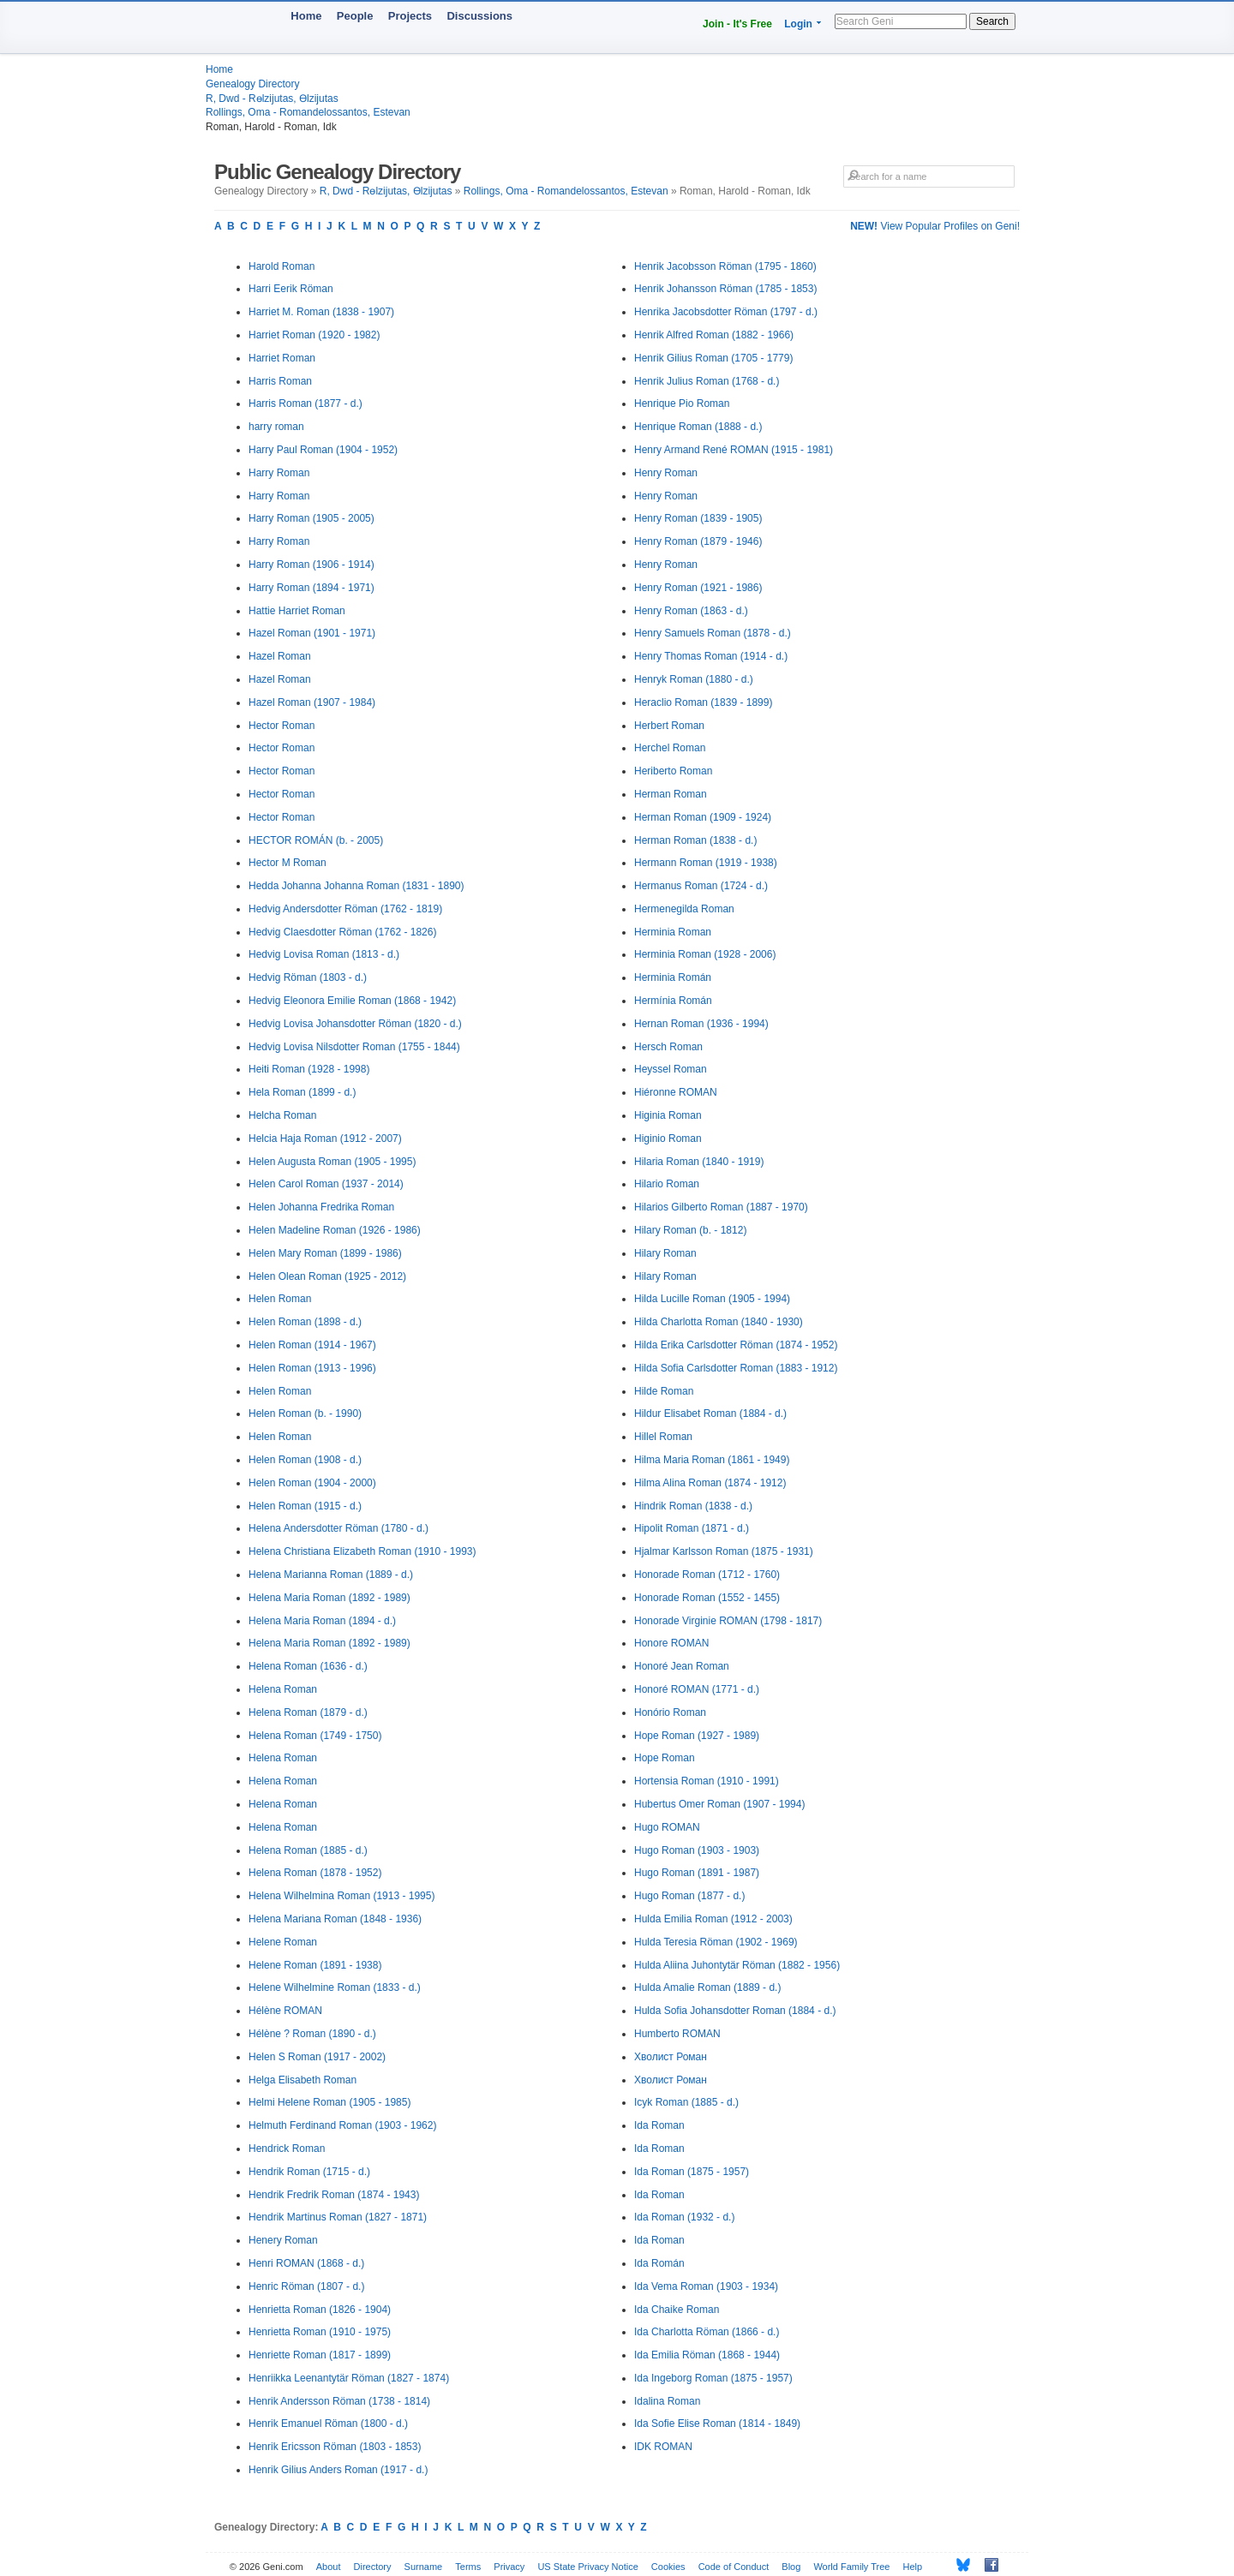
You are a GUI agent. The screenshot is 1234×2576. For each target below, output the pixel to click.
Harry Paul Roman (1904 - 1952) (323, 450)
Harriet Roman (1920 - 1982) (314, 335)
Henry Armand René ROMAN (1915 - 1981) (733, 450)
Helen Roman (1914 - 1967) (312, 1345)
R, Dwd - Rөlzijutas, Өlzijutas (272, 99)
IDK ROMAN (663, 2447)
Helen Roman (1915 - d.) (305, 1506)
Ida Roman (659, 2125)
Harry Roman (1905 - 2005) (311, 518)
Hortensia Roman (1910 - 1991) (706, 1781)
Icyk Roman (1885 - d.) (686, 2102)
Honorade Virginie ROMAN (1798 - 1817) (728, 1621)
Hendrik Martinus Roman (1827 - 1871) (338, 2217)
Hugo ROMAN (667, 1827)
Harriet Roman (282, 358)
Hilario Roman (666, 1184)
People (355, 15)
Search (992, 21)
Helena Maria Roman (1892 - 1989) (329, 1598)
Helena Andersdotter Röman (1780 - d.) (338, 1528)
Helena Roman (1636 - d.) (308, 1666)
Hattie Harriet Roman (297, 611)
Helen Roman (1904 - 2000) (312, 1483)
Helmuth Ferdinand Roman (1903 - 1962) (342, 2125)
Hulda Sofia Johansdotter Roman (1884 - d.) (735, 2011)
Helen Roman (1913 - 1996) (312, 1368)
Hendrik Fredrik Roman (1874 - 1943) (334, 2195)
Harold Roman (281, 266)
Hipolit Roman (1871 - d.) (691, 1528)
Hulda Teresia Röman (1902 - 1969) (716, 1942)
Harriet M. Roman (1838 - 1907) (321, 312)
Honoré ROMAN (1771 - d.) (696, 1689)
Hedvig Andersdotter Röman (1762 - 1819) (345, 909)
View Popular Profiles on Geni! (935, 226)
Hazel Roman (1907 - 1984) (312, 702)
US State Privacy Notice (587, 2566)
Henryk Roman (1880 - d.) (693, 679)
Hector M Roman (287, 863)
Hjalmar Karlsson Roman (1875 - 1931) (723, 1551)
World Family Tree (851, 2566)
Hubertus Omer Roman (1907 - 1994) (719, 1804)
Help (913, 2566)
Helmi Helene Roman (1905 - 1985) (329, 2102)
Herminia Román (672, 977)
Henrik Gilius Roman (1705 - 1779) (713, 358)
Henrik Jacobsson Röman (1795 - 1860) (725, 266)
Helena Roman (283, 1689)
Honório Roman (670, 1712)
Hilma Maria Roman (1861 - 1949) (711, 1460)
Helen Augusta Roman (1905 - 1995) (332, 1162)
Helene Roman (283, 1942)
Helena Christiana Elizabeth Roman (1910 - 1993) (362, 1551)
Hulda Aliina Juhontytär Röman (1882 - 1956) (737, 1965)
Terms (468, 2566)
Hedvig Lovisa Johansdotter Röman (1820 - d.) (355, 1024)
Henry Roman (666, 473)
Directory (373, 2566)
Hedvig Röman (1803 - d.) (308, 977)
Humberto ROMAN (677, 2034)
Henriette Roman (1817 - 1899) (320, 2355)
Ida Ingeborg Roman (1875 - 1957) (713, 2378)
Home (306, 15)
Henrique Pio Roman (681, 403)
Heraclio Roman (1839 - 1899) (703, 702)
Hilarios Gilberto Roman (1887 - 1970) (721, 1207)
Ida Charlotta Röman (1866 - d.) (706, 2332)
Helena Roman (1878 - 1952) (315, 1873)
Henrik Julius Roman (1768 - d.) (706, 381)
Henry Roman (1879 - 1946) (698, 541)
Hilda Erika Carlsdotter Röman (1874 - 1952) (735, 1345)
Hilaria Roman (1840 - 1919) (699, 1162)
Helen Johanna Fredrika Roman (321, 1207)
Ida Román (659, 2263)
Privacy (509, 2566)
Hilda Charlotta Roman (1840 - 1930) (718, 1322)
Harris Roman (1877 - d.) (305, 403)
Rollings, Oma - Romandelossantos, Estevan (308, 112)
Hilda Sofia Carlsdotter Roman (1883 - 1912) (735, 1368)
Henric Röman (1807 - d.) (306, 2286)
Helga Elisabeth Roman (302, 2080)
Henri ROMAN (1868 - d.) (306, 2263)
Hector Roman (281, 726)
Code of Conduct (734, 2566)
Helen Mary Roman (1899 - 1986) (325, 1253)
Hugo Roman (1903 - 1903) (696, 1850)
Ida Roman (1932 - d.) (684, 2217)
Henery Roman (283, 2240)
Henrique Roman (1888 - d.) (698, 427)
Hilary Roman (665, 1253)
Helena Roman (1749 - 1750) (315, 1736)
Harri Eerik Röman (291, 289)
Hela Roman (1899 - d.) (302, 1092)
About (328, 2566)
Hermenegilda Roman (684, 909)
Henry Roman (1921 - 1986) (698, 588)
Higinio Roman (668, 1139)
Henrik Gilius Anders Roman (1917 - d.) (338, 2470)
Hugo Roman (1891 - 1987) (696, 1873)
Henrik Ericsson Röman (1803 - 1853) (335, 2447)
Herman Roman (670, 794)
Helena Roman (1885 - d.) (308, 1850)
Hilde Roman (663, 1391)
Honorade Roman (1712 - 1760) (707, 1575)
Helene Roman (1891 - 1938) (315, 1965)
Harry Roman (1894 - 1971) (311, 588)
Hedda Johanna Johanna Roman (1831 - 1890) (356, 886)
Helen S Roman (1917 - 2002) (317, 2057)
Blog (791, 2566)
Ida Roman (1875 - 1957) (691, 2172)
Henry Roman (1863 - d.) (691, 611)
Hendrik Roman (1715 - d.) (309, 2172)
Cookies (668, 2566)
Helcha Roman (282, 1115)
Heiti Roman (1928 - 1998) (309, 1069)
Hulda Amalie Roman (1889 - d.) (707, 1987)
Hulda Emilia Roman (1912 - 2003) (713, 1919)
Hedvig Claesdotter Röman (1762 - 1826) (342, 932)
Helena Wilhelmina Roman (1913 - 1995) (341, 1896)
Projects (410, 15)
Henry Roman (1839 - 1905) (698, 518)
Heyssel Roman (670, 1069)
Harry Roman (279, 473)
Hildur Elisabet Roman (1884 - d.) (710, 1413)
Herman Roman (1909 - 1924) (702, 817)
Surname (423, 2566)
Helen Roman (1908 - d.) (305, 1460)
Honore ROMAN (671, 1643)
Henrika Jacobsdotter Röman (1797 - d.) (726, 312)
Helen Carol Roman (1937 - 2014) (326, 1184)
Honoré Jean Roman (681, 1666)
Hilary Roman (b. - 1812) (690, 1230)
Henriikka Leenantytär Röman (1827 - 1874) (349, 2378)
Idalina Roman (667, 2401)
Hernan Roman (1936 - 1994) (701, 1024)
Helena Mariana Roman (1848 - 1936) (335, 1919)
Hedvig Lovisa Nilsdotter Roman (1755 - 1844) (354, 1047)
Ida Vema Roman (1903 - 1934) (706, 2286)
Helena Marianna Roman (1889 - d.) (331, 1575)
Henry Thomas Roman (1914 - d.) (711, 656)
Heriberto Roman (673, 771)
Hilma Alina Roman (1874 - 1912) (710, 1483)
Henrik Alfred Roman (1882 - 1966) (714, 335)
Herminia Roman (672, 932)
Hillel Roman (663, 1437)
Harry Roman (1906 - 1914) (311, 565)
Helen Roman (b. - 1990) (305, 1413)
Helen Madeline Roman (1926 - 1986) (335, 1230)
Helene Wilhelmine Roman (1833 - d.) (335, 1987)
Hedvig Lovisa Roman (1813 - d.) (324, 954)
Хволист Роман (670, 2057)
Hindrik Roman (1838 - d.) (693, 1506)
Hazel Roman (280, 656)
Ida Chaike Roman (676, 2310)
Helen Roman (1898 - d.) (305, 1322)
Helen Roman (280, 1299)
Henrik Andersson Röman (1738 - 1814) (339, 2401)
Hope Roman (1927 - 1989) (696, 1736)
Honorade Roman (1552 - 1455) (707, 1598)
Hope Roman (664, 1758)
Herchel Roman (669, 748)
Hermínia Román (673, 1001)
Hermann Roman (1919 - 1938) (705, 863)
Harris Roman (280, 381)
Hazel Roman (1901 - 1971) (312, 633)
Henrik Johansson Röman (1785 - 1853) (725, 289)
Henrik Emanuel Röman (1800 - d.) (328, 2424)
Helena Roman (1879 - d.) (308, 1712)
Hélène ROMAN (285, 2011)
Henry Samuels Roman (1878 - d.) (712, 633)
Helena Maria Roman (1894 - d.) (322, 1621)
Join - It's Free (737, 24)
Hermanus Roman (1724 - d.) (701, 886)
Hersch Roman (668, 1047)
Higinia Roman (668, 1115)
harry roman (276, 427)
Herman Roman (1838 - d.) (695, 840)
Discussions (479, 15)
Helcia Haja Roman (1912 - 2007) (325, 1139)
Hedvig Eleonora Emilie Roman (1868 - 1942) (352, 1001)
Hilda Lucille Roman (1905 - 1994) (712, 1299)
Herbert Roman (669, 726)
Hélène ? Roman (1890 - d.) (312, 2034)
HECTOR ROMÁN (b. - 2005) (316, 840)
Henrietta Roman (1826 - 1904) (320, 2310)
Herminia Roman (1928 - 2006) (705, 954)
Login (798, 24)
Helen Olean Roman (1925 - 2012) (327, 1276)
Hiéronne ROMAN (675, 1092)
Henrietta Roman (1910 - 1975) (320, 2332)
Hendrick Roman (287, 2149)
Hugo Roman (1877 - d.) (689, 1896)
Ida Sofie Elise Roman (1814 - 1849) (717, 2424)
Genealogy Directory (252, 84)
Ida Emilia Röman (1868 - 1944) (707, 2355)
